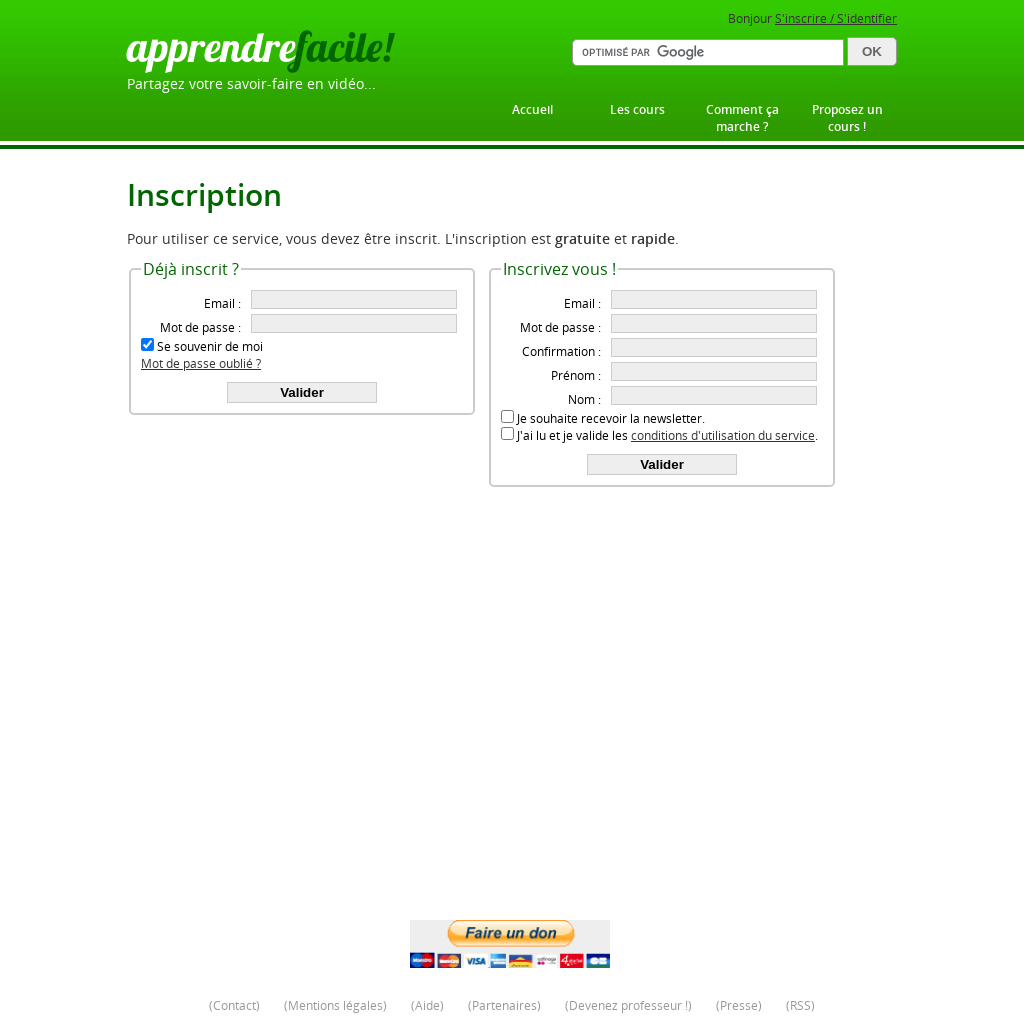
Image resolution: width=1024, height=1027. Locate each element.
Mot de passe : (200, 327)
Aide (427, 1005)
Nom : (584, 399)
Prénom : (576, 375)
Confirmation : (561, 351)
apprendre (260, 46)
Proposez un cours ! (847, 118)
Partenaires (504, 1005)
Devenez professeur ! (628, 1005)
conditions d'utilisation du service (723, 435)
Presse (739, 1005)
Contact (234, 1005)
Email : (222, 303)
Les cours (637, 109)
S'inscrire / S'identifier (836, 18)
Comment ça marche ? (742, 118)
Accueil (532, 109)
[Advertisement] (512, 760)
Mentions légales (335, 1005)
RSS (800, 1005)
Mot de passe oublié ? (201, 363)
